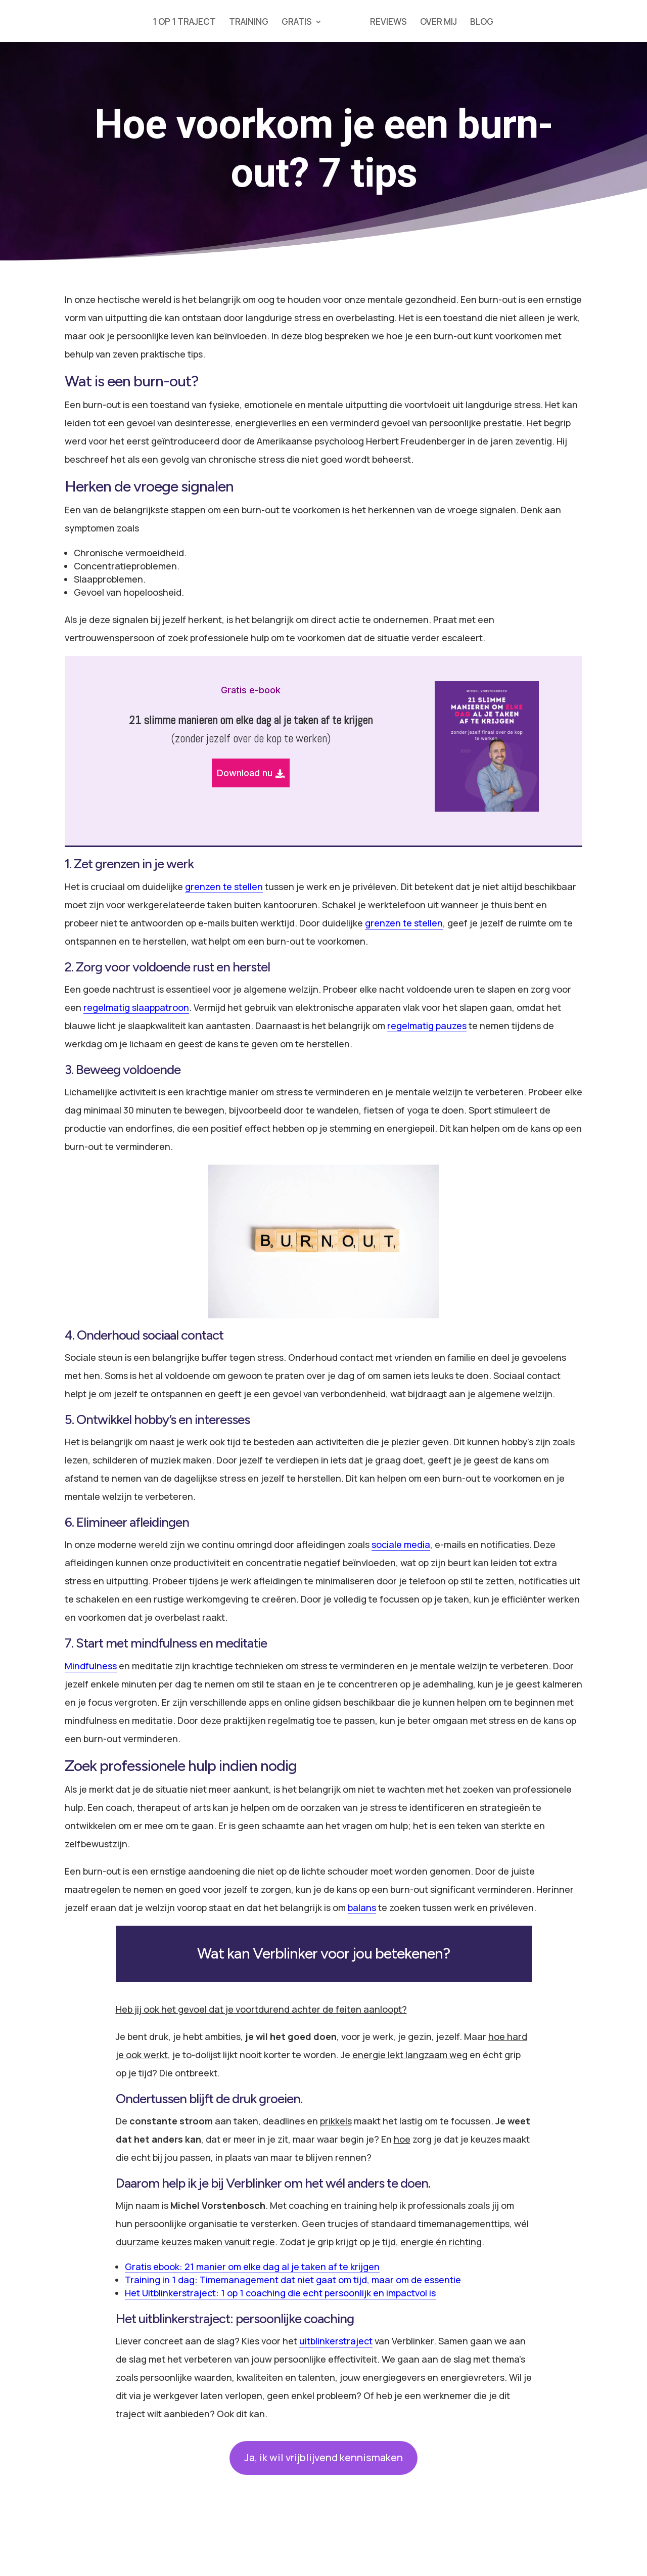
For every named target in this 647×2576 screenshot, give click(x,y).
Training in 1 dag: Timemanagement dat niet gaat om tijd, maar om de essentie (293, 2280)
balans (362, 1907)
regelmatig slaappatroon (136, 1007)
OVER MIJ (438, 22)
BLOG (481, 22)
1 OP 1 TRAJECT (184, 22)
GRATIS (297, 22)
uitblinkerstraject (336, 2341)
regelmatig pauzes (427, 1025)
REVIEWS (388, 22)
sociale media (401, 1544)
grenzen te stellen (224, 886)
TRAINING (248, 22)
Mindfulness (91, 1666)
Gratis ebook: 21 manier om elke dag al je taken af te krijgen (252, 2266)
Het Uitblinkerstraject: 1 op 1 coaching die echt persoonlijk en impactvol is (280, 2293)
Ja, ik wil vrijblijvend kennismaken (323, 2457)
